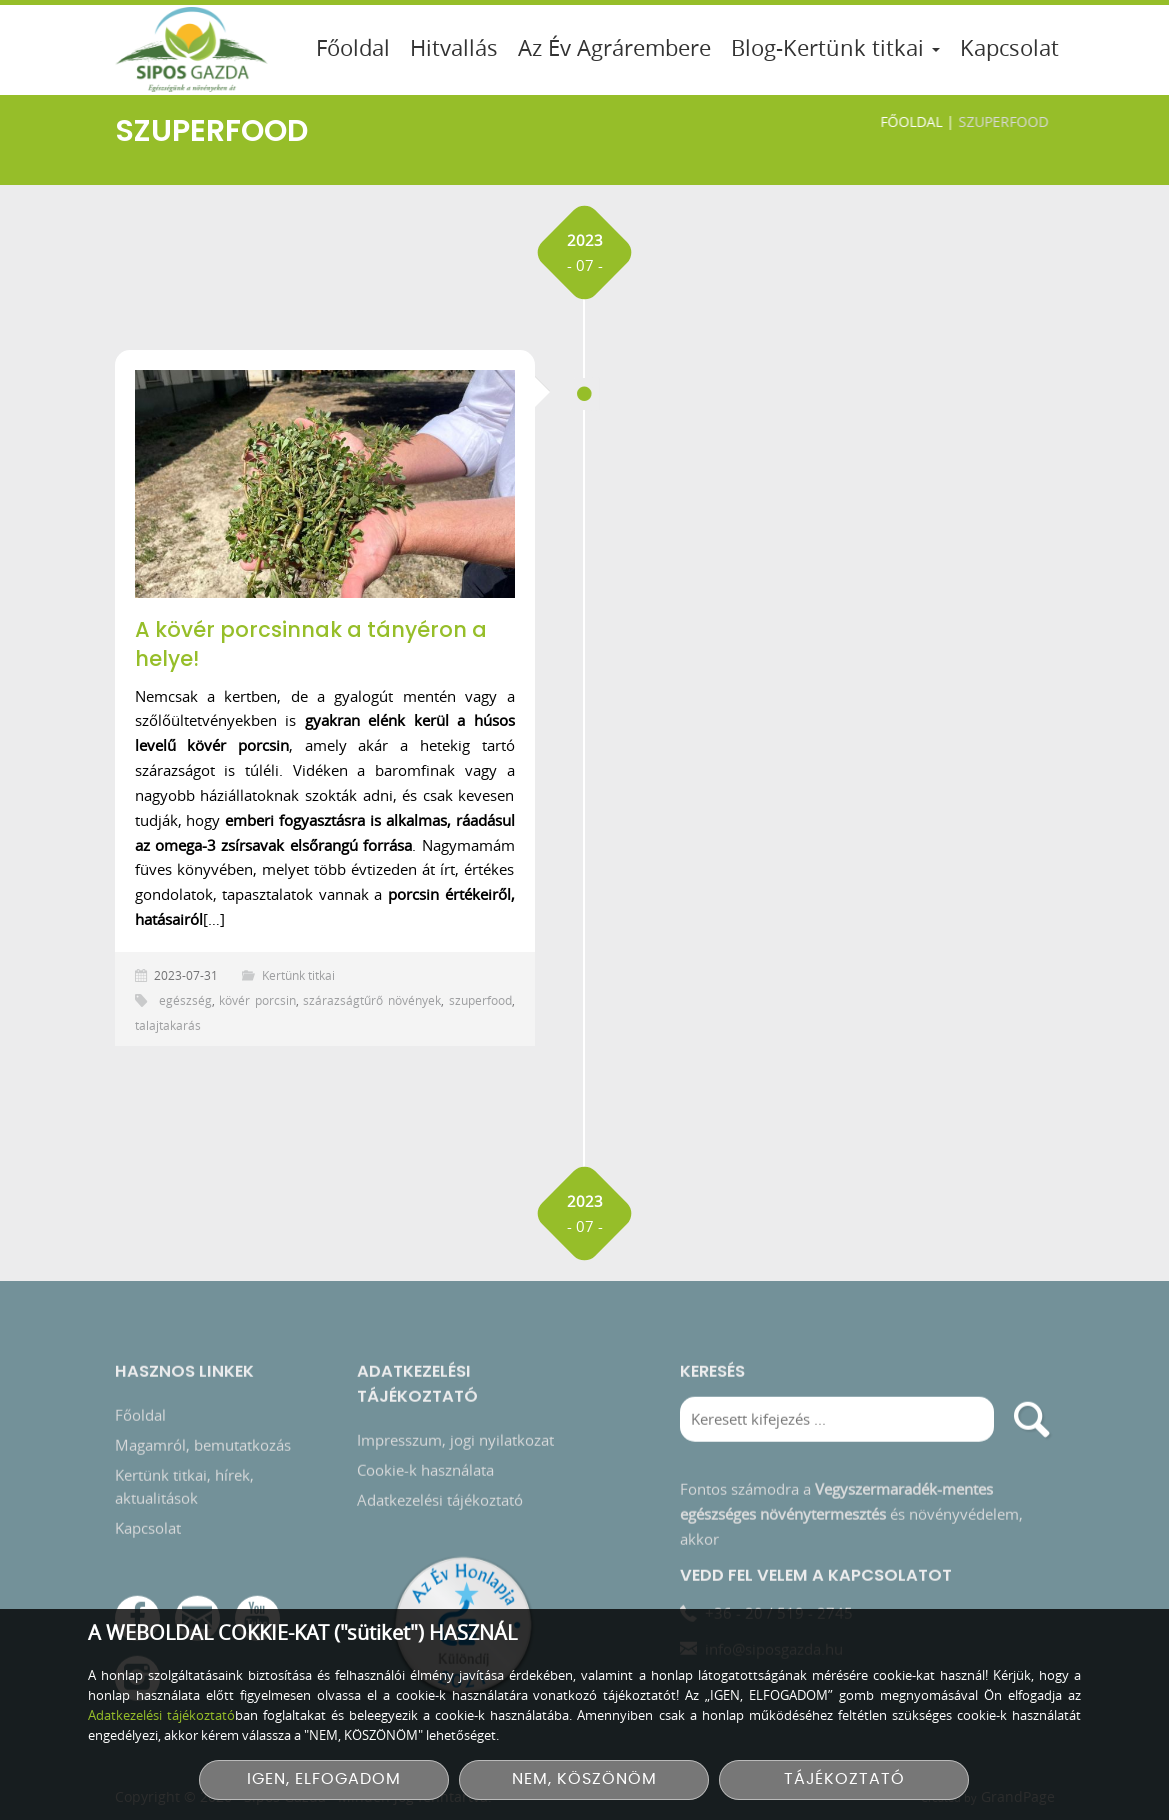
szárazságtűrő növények (372, 1000)
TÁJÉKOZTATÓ (844, 1779)
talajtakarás (168, 1025)
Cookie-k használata (425, 1472)
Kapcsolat (1009, 47)
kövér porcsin (257, 1000)
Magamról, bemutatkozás (203, 1447)
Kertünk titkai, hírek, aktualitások (184, 1488)
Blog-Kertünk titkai (835, 47)
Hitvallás (454, 47)
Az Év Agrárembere (614, 47)
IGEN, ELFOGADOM (324, 1779)
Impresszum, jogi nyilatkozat (455, 1442)
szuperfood (480, 1000)
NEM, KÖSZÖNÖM (584, 1779)
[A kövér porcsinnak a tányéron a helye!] (325, 484)
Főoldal (353, 47)
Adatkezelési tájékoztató (440, 1502)
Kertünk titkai (298, 975)
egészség (185, 1000)
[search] (1031, 1421)
